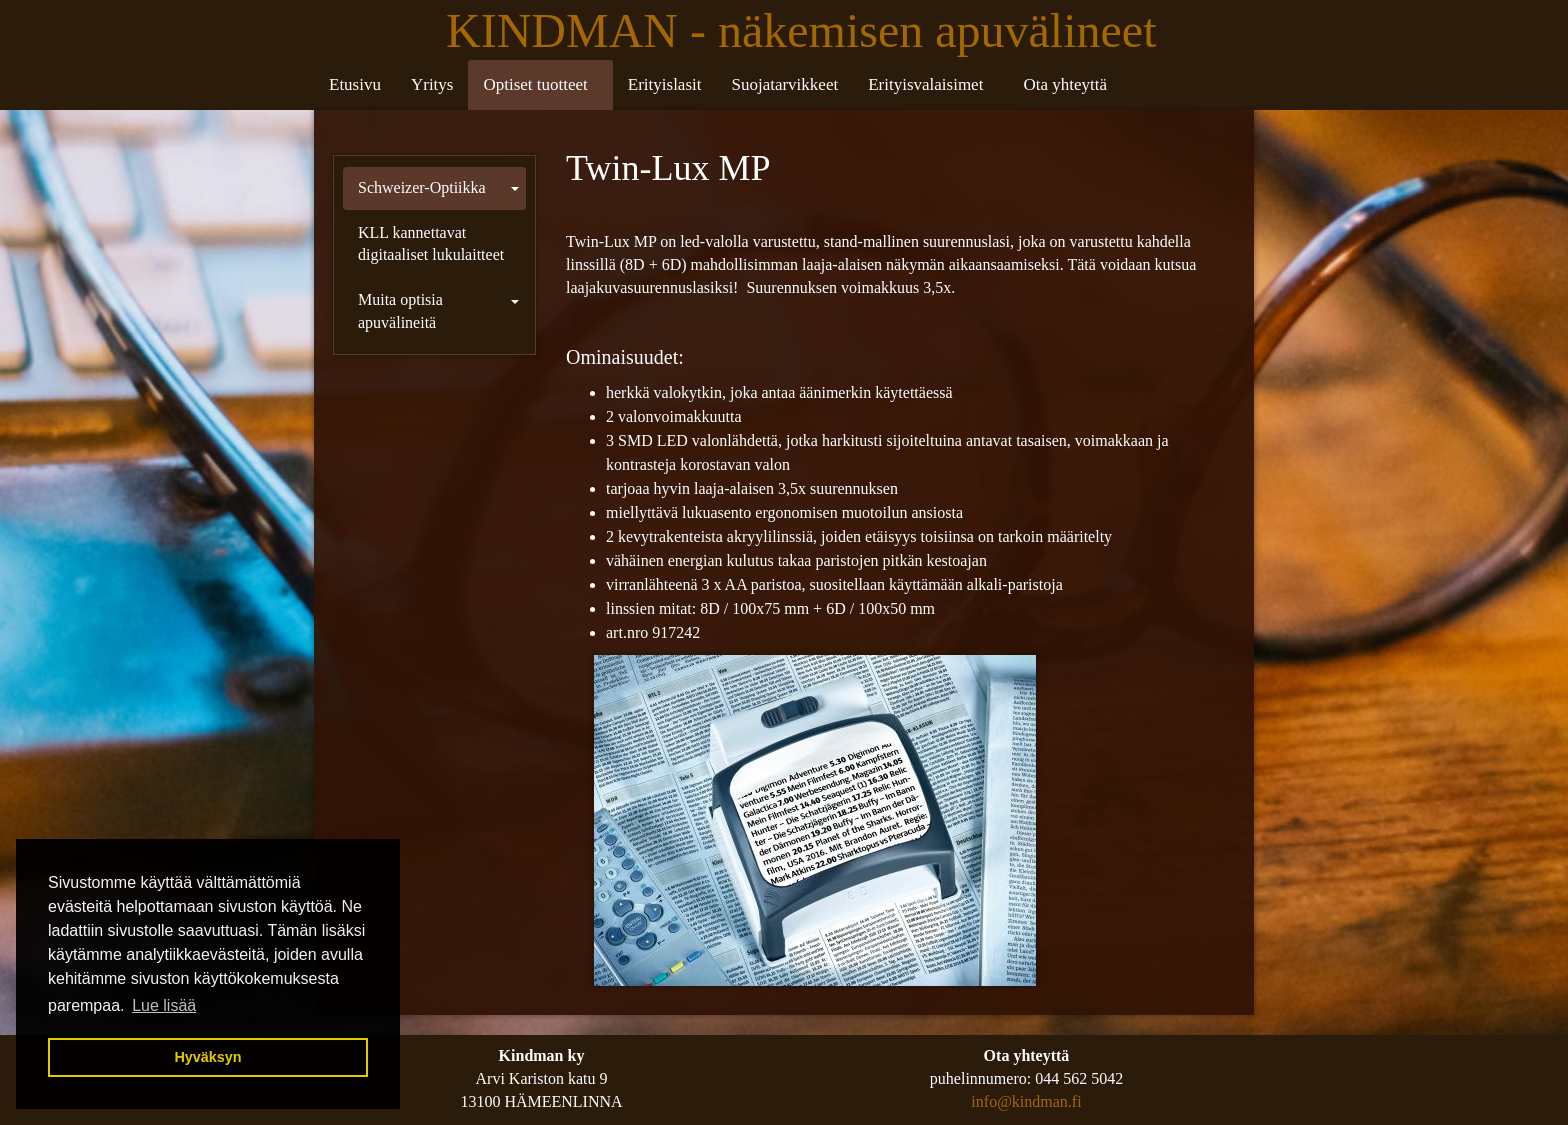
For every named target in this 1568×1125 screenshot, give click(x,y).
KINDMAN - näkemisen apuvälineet (807, 30)
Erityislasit (665, 84)
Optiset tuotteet (535, 84)
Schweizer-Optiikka (422, 187)
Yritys (432, 84)
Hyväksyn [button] (207, 1057)
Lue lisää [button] (164, 1005)
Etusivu (355, 84)
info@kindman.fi (1026, 1101)
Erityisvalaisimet (925, 84)
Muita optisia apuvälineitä (400, 311)
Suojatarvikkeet (784, 84)
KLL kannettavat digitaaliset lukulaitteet (431, 244)
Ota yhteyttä (1065, 84)
